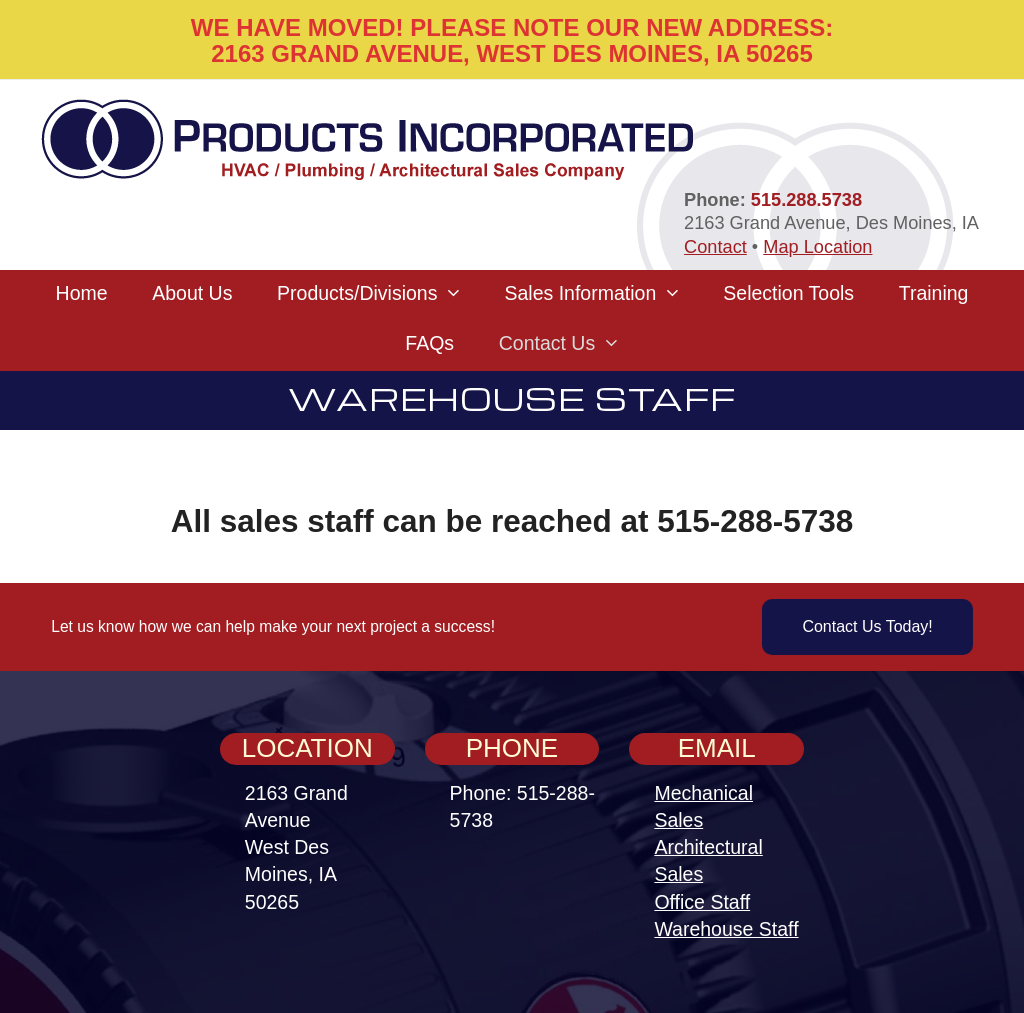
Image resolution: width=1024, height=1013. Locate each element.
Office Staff (702, 902)
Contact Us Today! (867, 626)
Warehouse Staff (726, 929)
